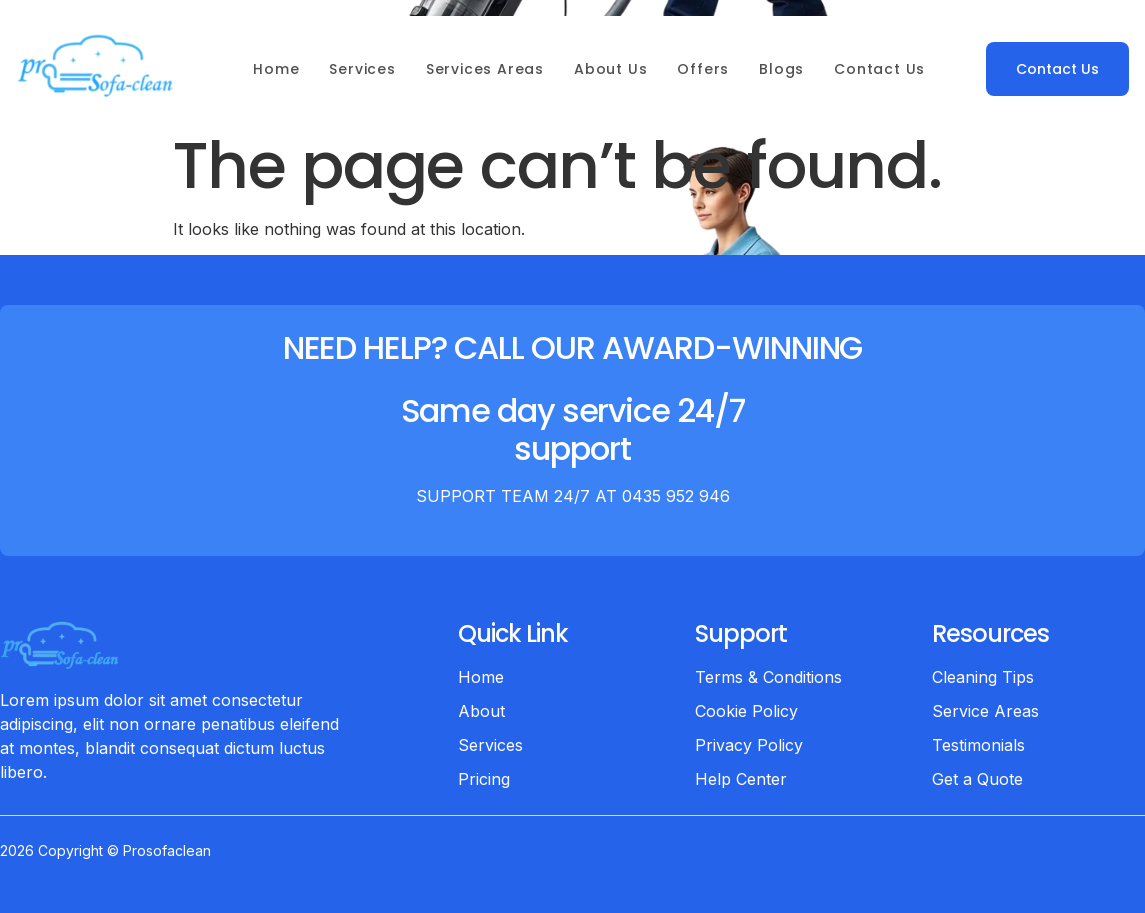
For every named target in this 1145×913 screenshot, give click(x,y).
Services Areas (485, 69)
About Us (610, 69)
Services (362, 69)
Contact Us (879, 69)
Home (276, 69)
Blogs (781, 69)
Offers (703, 69)
